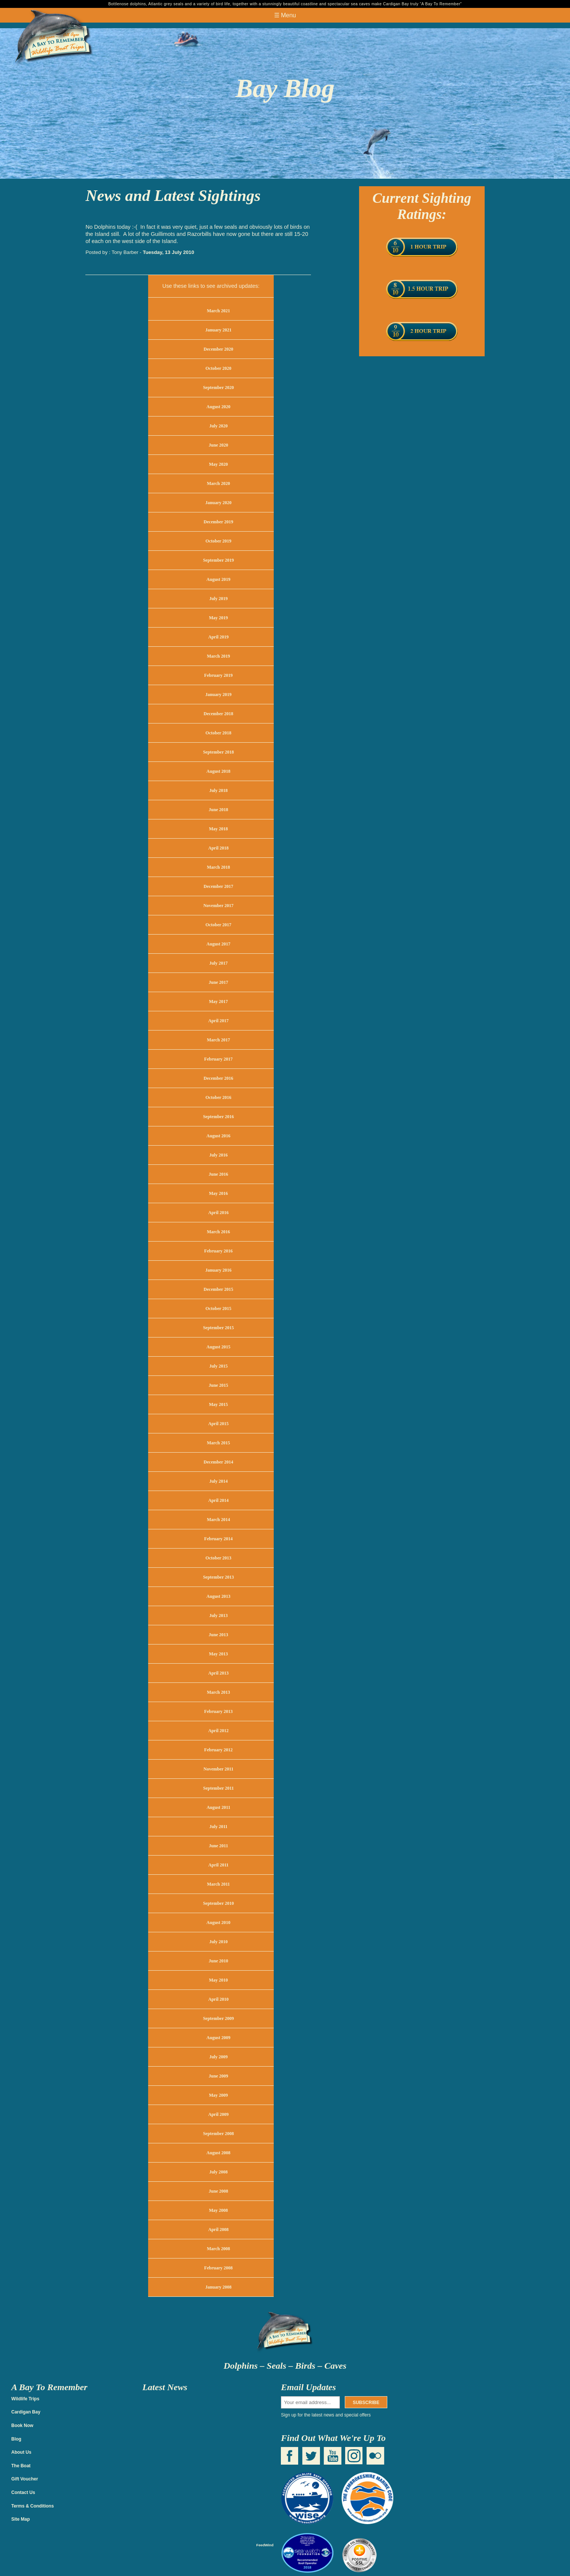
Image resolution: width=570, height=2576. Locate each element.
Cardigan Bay (25, 2412)
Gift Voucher (24, 2479)
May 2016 (218, 1193)
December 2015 (218, 1289)
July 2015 (218, 1366)
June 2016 (218, 1174)
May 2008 (218, 2210)
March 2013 (218, 1692)
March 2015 (218, 1442)
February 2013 (218, 1711)
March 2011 (218, 1884)
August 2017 (218, 944)
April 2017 (218, 1020)
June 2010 (218, 1961)
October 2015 (219, 1308)
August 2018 (218, 771)
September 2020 (218, 387)
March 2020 (218, 483)
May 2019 (218, 617)
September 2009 (218, 2018)
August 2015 (218, 1347)
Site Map (20, 2519)
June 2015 (218, 1385)
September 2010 (218, 1903)
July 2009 (218, 2056)
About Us (21, 2452)
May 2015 (218, 1404)
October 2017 (219, 924)
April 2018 (218, 848)
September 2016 (218, 1116)
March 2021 (218, 310)
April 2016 (218, 1212)
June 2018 (218, 809)
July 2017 (218, 963)
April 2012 (218, 1730)
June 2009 (218, 2076)
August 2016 (218, 1135)
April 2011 (218, 1865)
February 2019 (218, 675)
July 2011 (218, 1826)
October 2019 (219, 541)
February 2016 (218, 1251)
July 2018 (218, 790)
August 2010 (218, 1922)
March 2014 (218, 1519)
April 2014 (218, 1500)
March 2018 (218, 867)
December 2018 (218, 713)
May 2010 (218, 1980)
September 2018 (218, 752)
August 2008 (218, 2152)
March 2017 (218, 1040)
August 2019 (218, 579)
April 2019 (218, 637)
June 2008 (218, 2191)
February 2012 (218, 1749)
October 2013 (219, 1558)
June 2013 (218, 1634)
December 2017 (218, 886)
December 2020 (218, 349)
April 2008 (218, 2229)
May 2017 (218, 1001)
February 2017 (218, 1059)
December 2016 (218, 1078)
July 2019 (218, 598)
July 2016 (218, 1155)
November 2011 (218, 1769)
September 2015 (218, 1327)
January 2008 (218, 2287)
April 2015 (218, 1423)
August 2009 (218, 2037)
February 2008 (218, 2268)
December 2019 (218, 521)
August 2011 (218, 1807)
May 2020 (218, 464)
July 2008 (218, 2172)
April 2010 (218, 1999)
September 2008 (218, 2133)
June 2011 (218, 1845)
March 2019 (218, 656)
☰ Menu (285, 15)
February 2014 (218, 1538)
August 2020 (218, 406)
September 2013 (218, 1577)
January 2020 (218, 502)
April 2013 (218, 1673)
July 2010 (218, 1941)
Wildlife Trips (25, 2398)
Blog (16, 2439)
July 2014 (218, 1481)
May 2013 (218, 1654)
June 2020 (218, 445)
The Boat (20, 2465)
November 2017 (218, 905)
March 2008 (218, 2248)
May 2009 (218, 2095)
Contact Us (23, 2492)
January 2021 (218, 330)
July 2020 (218, 426)
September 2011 (218, 1788)
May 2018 (218, 828)
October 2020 (219, 368)
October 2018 (219, 733)
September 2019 (218, 560)
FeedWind (265, 2545)
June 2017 (218, 982)
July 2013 (218, 1615)
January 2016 (218, 1270)
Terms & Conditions (32, 2506)
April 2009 (218, 2114)
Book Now (22, 2425)
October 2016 (219, 1097)
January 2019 (218, 694)
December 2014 (218, 1462)
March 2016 (218, 1231)
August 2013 (218, 1596)
